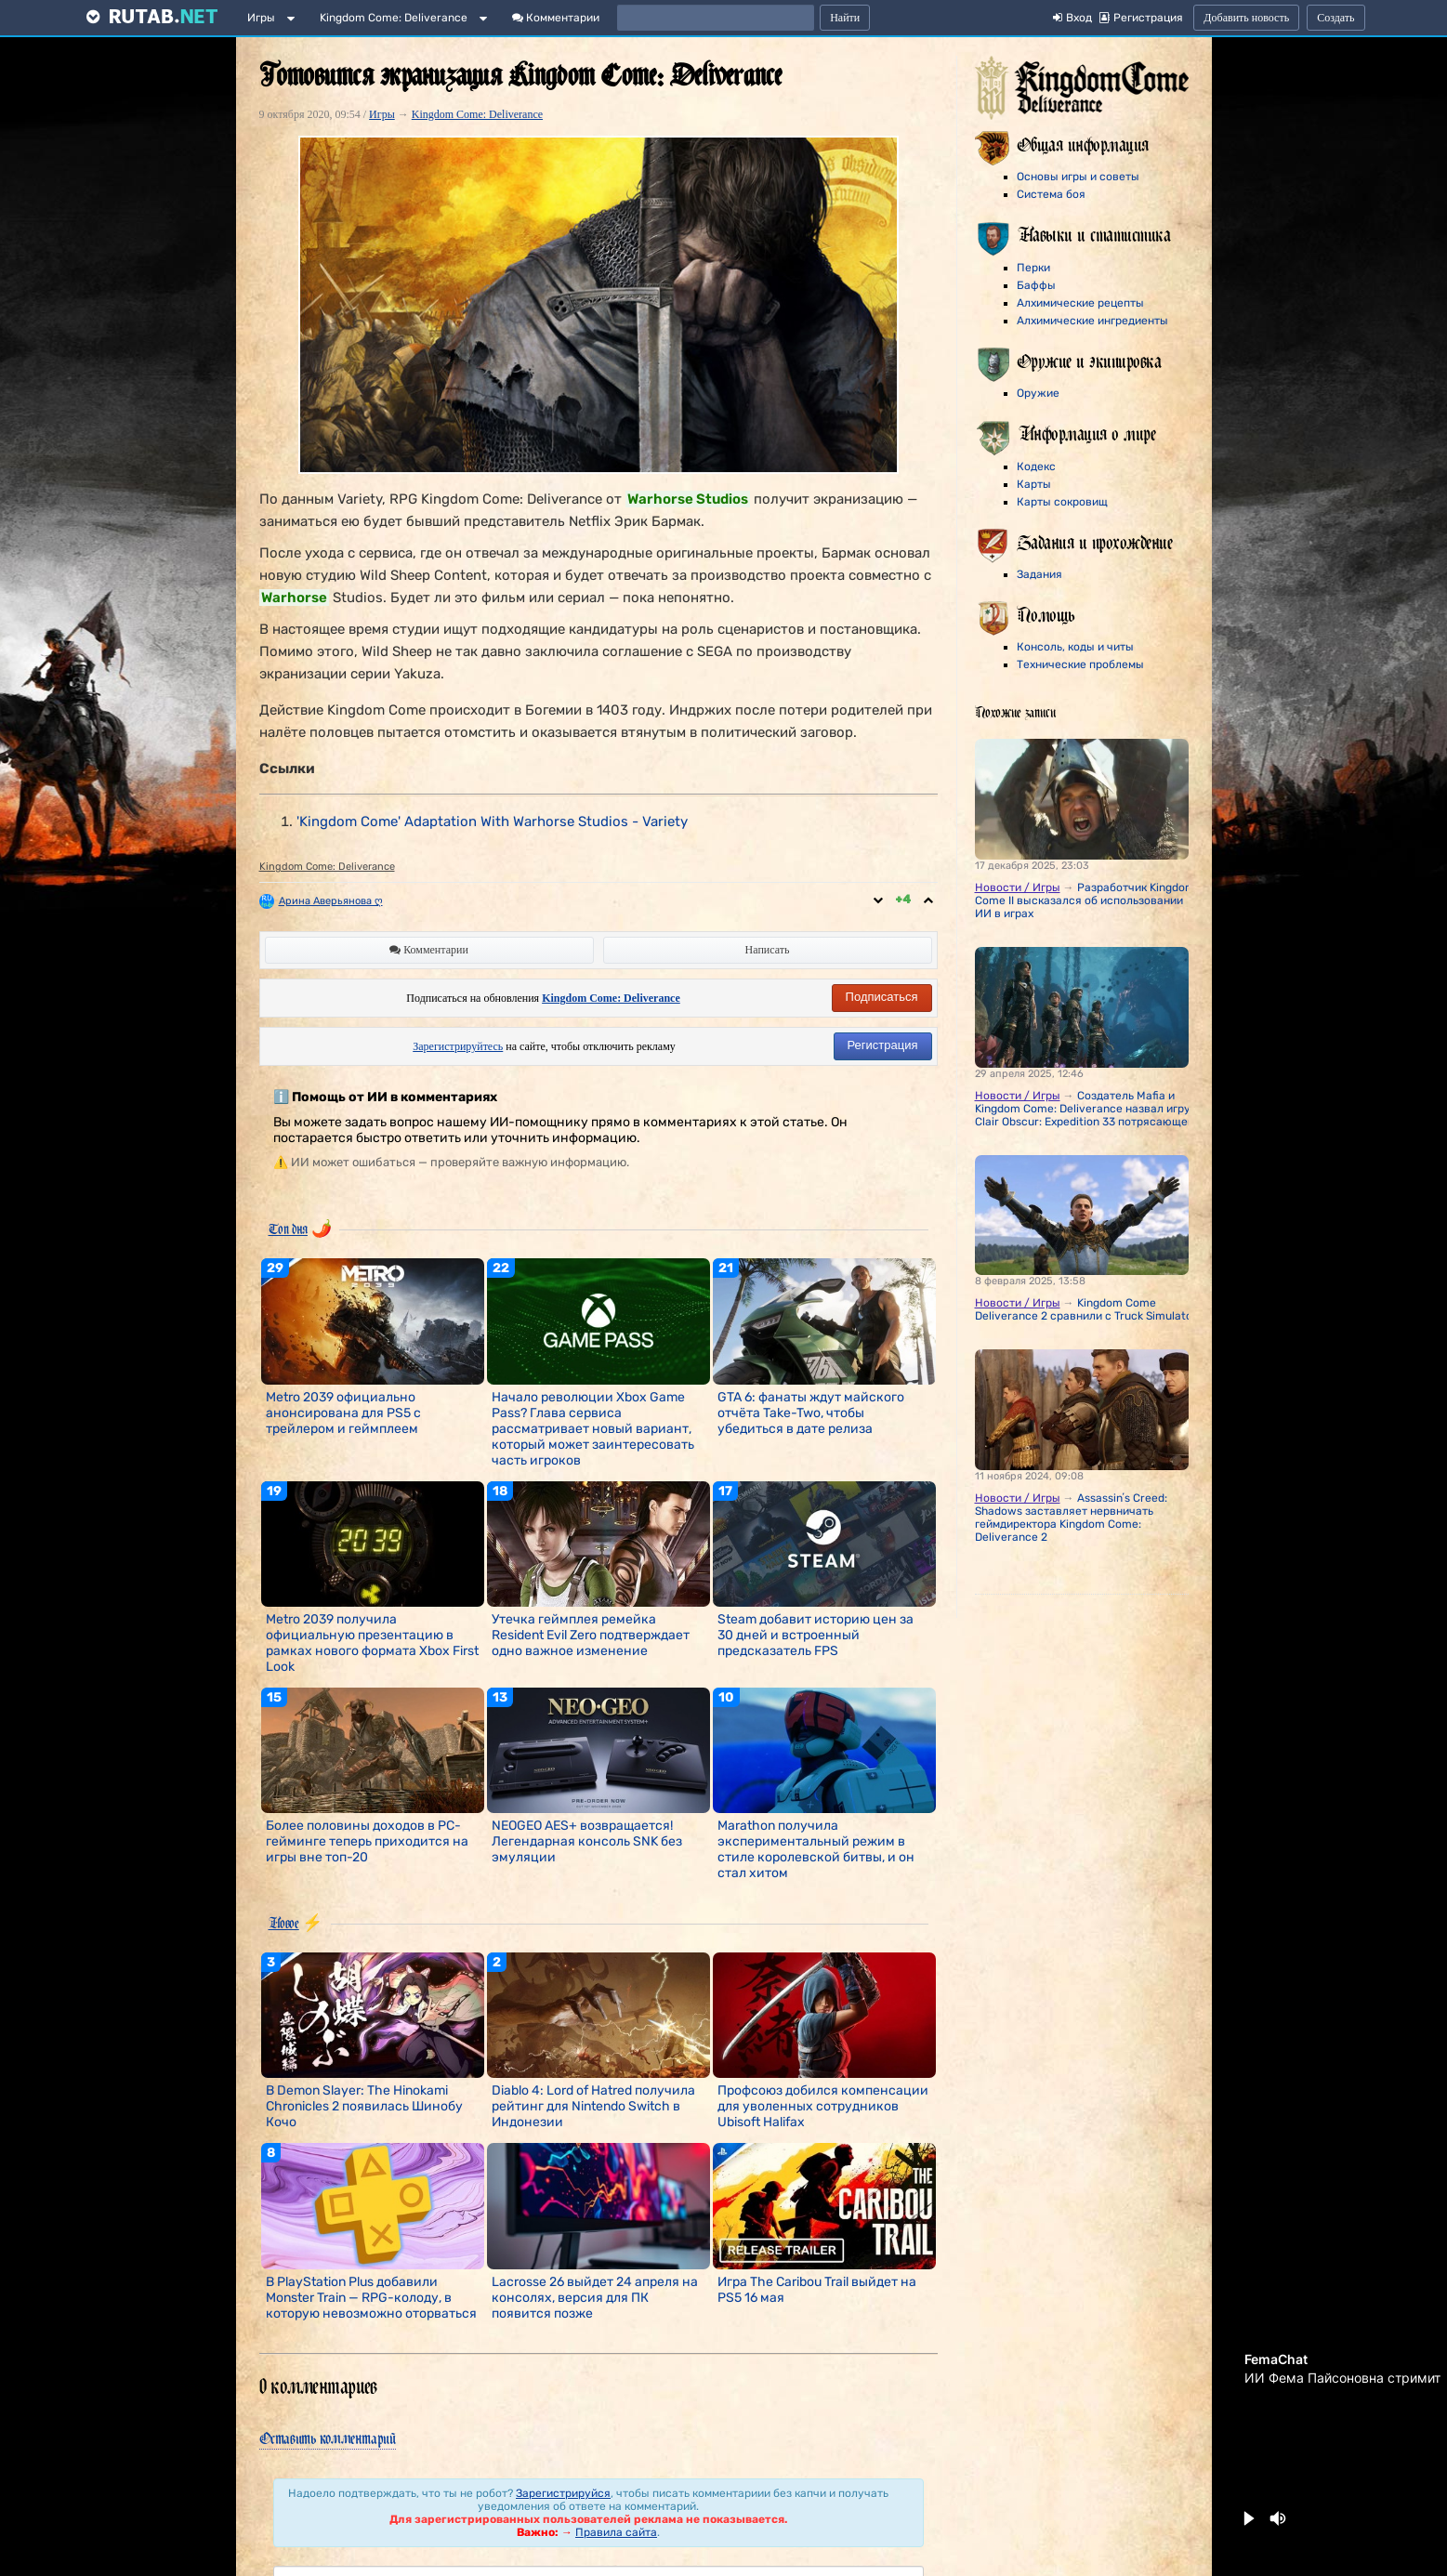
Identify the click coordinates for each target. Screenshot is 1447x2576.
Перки (1033, 267)
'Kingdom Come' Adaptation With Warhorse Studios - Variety (492, 821)
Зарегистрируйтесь (458, 1046)
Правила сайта (616, 2532)
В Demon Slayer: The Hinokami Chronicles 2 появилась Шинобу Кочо (364, 2106)
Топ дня (288, 1228)
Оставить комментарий (327, 2438)
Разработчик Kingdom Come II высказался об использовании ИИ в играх (1085, 900)
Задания (1039, 574)
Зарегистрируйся (563, 2493)
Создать (1335, 17)
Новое (284, 1922)
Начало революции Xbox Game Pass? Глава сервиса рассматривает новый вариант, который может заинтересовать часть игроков (593, 1428)
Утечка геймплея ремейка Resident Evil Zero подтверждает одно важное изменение (591, 1635)
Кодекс (1036, 466)
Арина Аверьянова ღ (331, 901)
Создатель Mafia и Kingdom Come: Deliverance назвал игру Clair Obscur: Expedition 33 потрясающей (1084, 1108)
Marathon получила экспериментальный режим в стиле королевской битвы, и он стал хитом (815, 1849)
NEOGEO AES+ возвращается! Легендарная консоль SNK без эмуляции (587, 1841)
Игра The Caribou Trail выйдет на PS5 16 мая (816, 2290)
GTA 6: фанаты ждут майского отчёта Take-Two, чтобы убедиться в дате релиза (810, 1413)
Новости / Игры (1017, 887)
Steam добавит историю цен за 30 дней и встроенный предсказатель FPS (815, 1635)
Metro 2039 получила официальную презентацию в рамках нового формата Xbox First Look (372, 1643)
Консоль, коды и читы (1075, 646)
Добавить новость (1246, 17)
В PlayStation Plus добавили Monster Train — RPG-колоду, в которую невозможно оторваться (371, 2297)
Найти (845, 17)
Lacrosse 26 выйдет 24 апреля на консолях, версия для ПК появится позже (595, 2297)
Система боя (1051, 194)
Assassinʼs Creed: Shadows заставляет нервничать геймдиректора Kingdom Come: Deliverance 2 (1071, 1518)
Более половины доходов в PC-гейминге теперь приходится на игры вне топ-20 (367, 1841)
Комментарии (555, 17)
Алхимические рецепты (1080, 302)
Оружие (1038, 393)
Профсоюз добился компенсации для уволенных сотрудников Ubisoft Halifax (822, 2106)
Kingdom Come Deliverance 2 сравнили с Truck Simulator (1086, 1309)
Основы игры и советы (1078, 176)
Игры (261, 17)
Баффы (1036, 285)
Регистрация (883, 1045)
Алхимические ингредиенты (1092, 320)
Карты (1034, 484)
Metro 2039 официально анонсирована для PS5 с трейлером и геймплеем (343, 1413)
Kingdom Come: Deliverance (393, 17)
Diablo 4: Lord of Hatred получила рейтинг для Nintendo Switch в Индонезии (593, 2106)
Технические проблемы (1080, 664)
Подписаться (882, 997)
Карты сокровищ (1062, 501)
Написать (767, 949)
